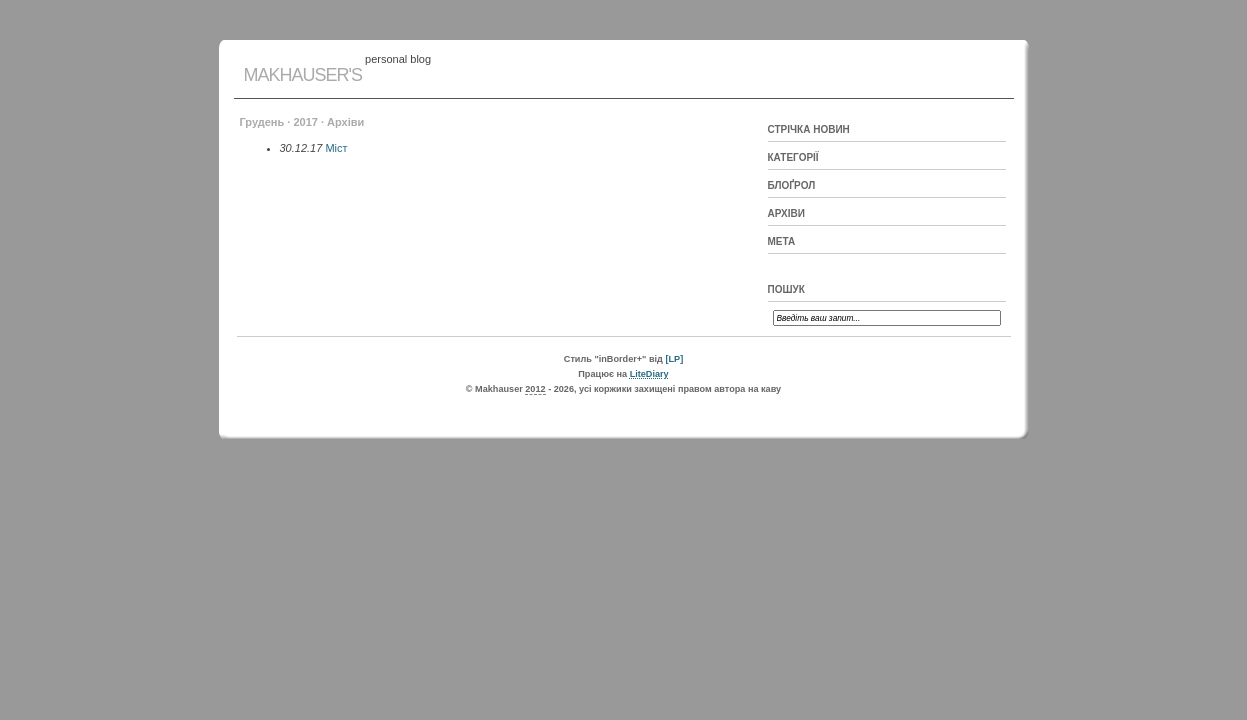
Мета (782, 241)
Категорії (793, 157)
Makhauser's (303, 75)
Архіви (786, 213)
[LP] (674, 359)
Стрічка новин (809, 129)
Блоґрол (792, 185)
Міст (336, 148)
